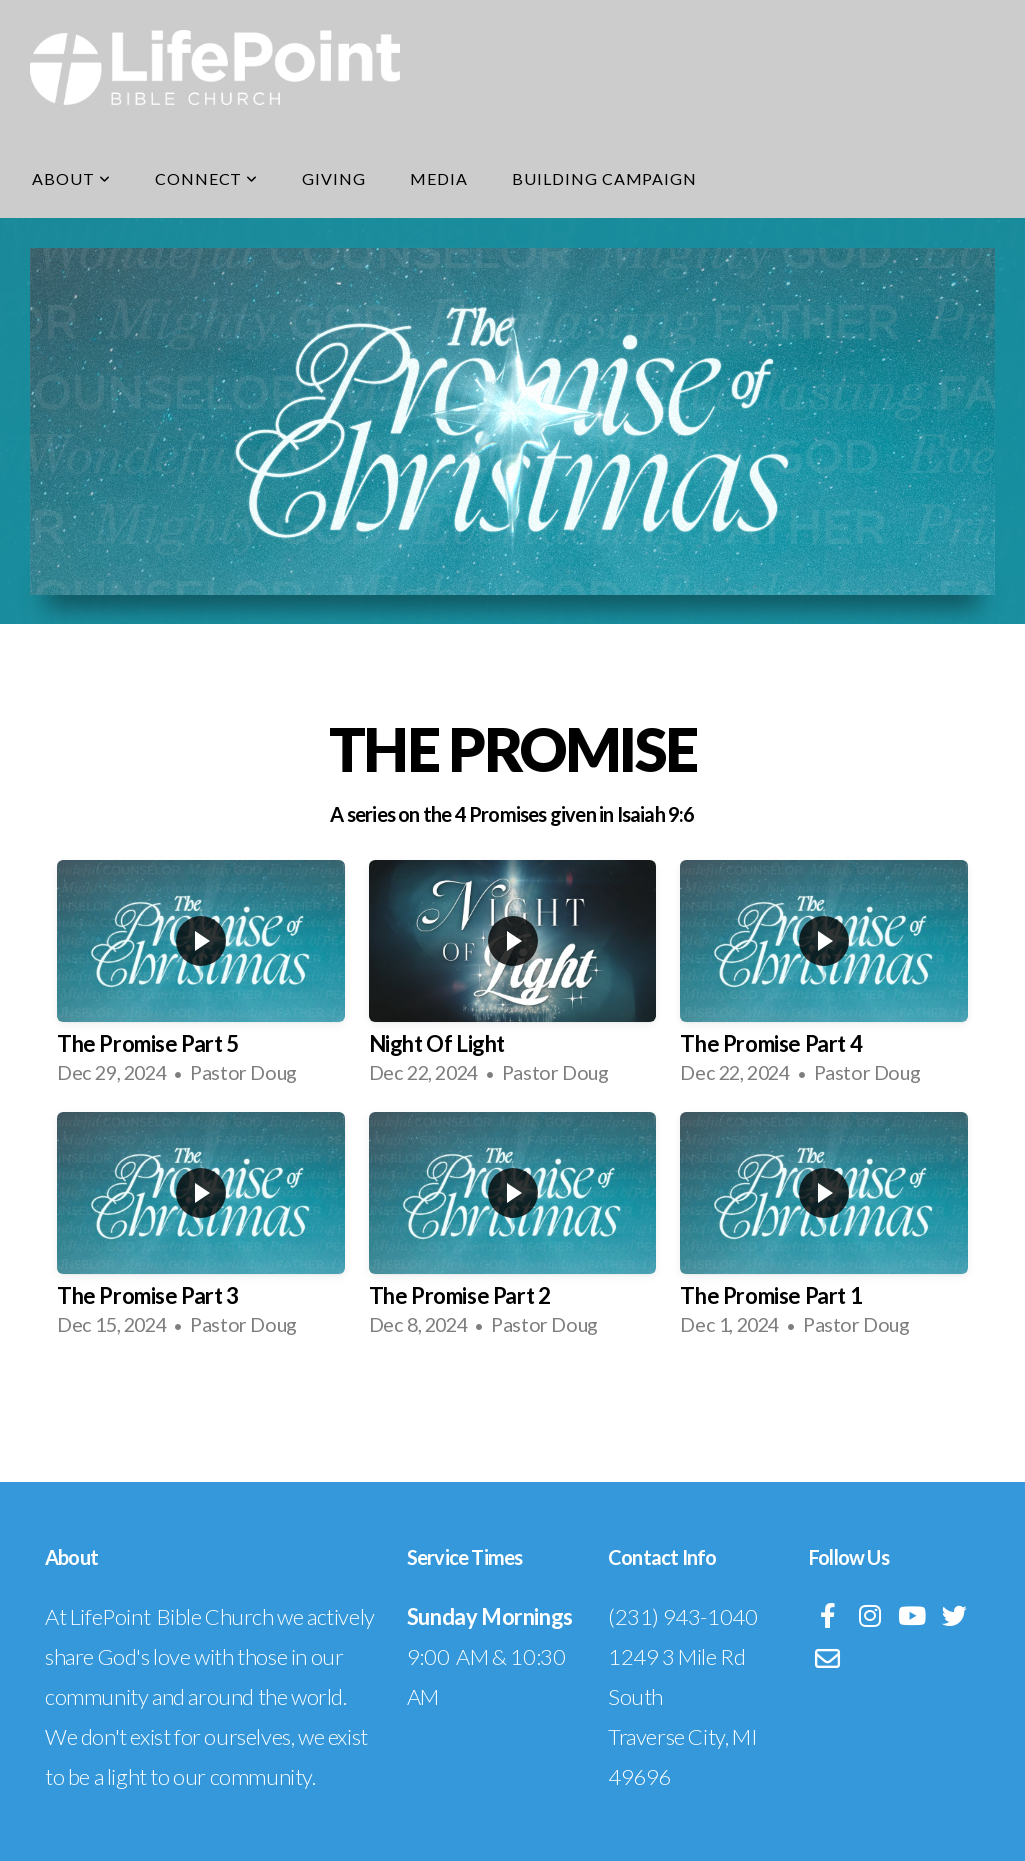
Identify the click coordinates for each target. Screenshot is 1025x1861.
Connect (207, 178)
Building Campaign (604, 178)
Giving (334, 178)
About (71, 178)
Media (439, 178)
